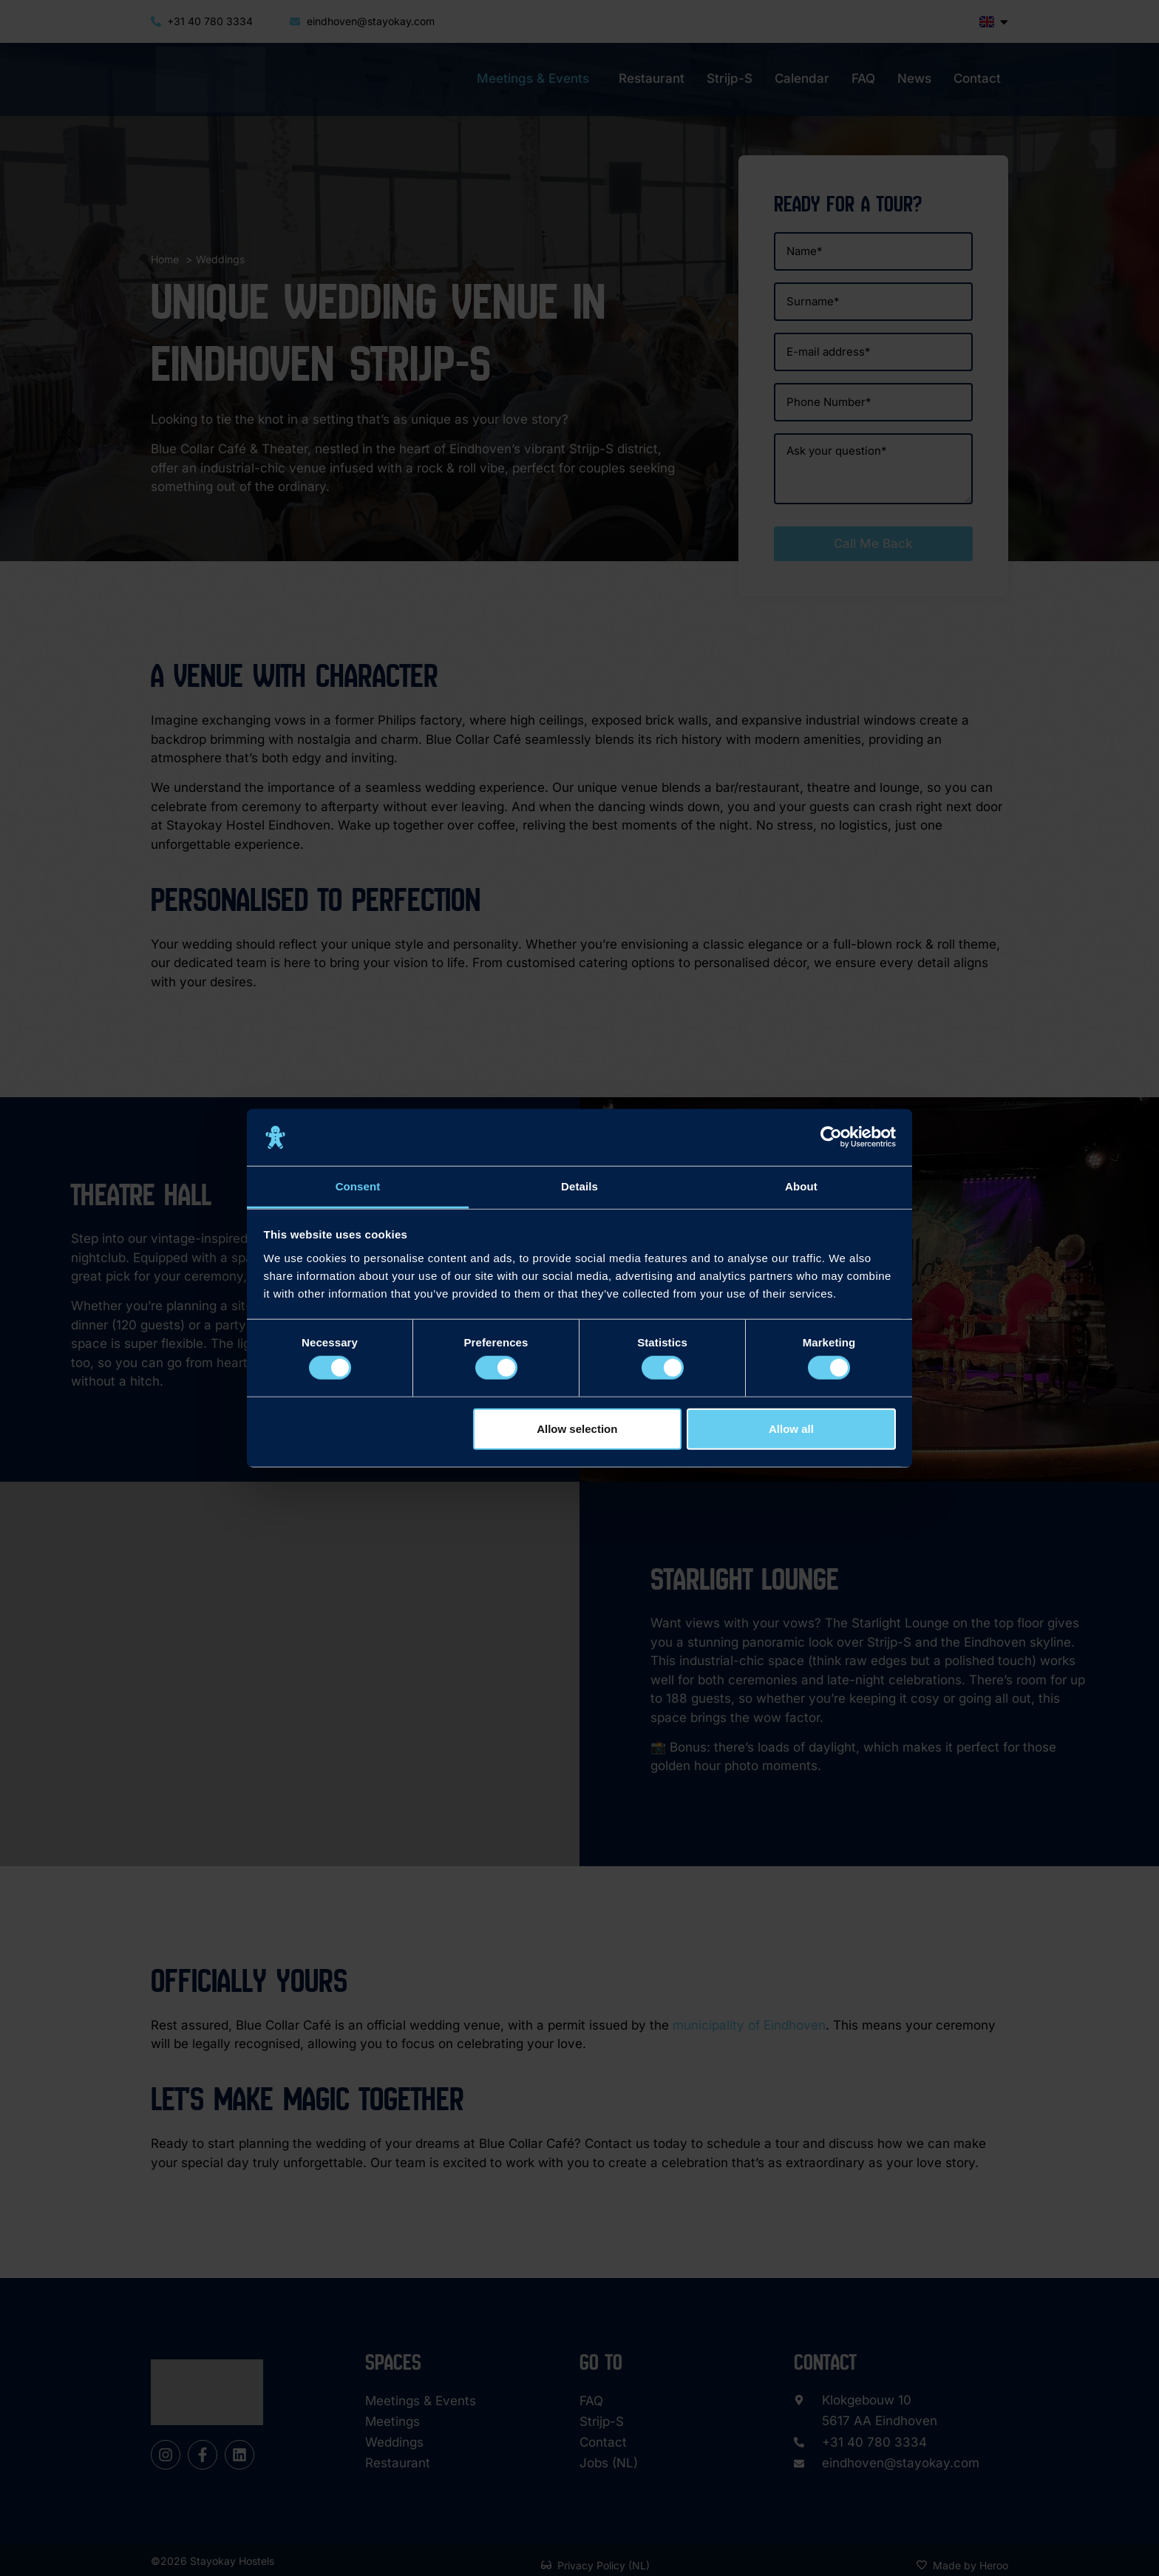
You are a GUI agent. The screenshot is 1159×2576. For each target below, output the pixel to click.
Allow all (791, 1428)
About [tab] (801, 1186)
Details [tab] (579, 1186)
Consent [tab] (358, 1186)
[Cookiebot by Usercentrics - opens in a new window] (831, 1137)
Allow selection (577, 1428)
